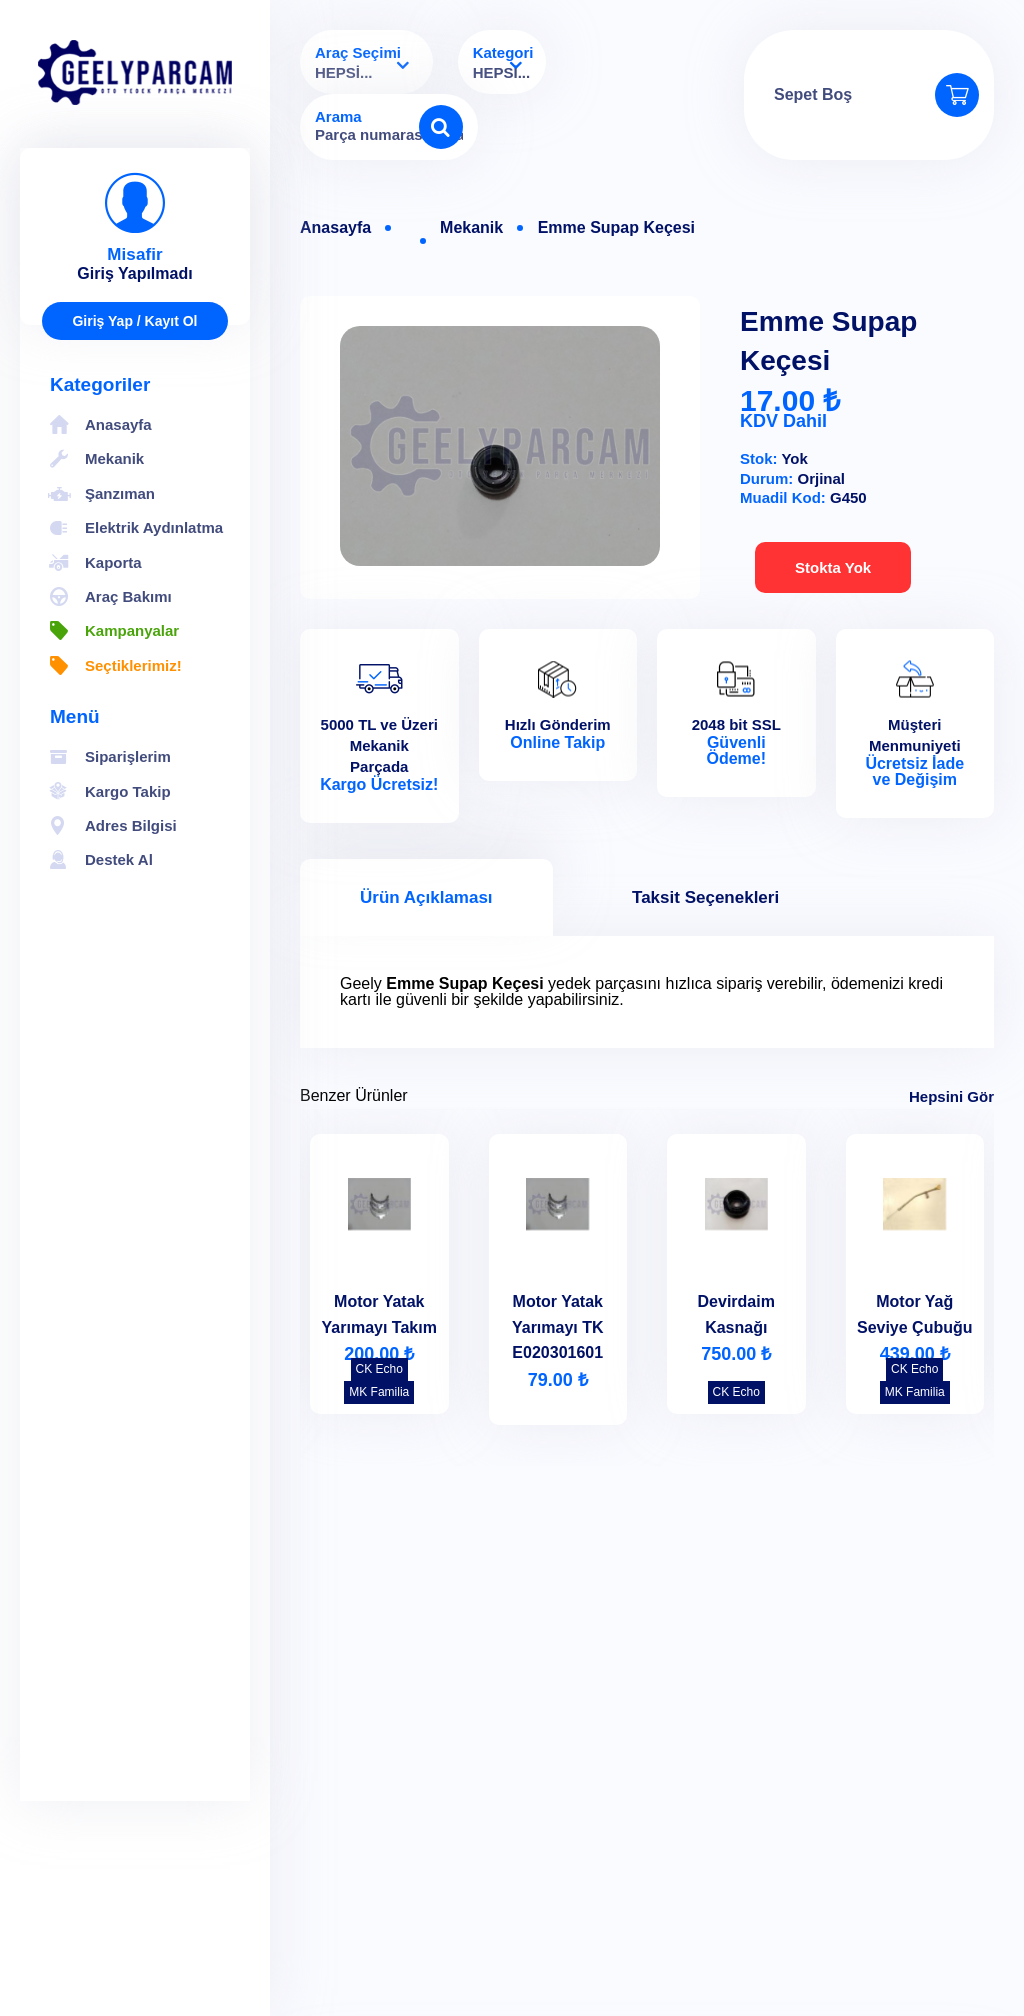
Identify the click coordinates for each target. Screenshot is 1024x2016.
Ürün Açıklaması (426, 897)
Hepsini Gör (951, 1096)
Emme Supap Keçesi (616, 228)
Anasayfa (335, 228)
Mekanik (471, 228)
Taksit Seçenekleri (705, 897)
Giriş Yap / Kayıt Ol (134, 321)
